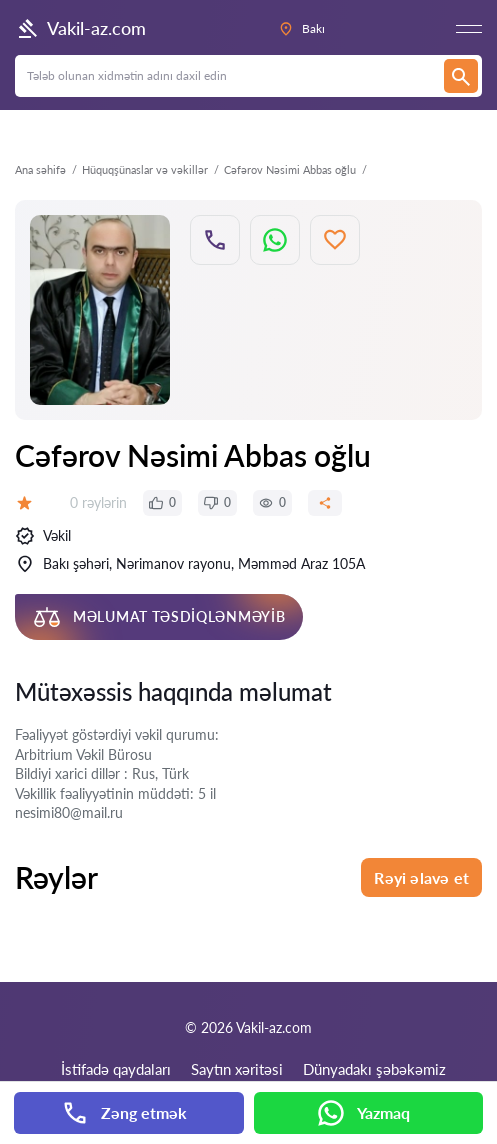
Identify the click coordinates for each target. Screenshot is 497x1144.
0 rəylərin (98, 502)
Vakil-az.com (80, 29)
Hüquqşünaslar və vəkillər (145, 169)
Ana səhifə (40, 169)
